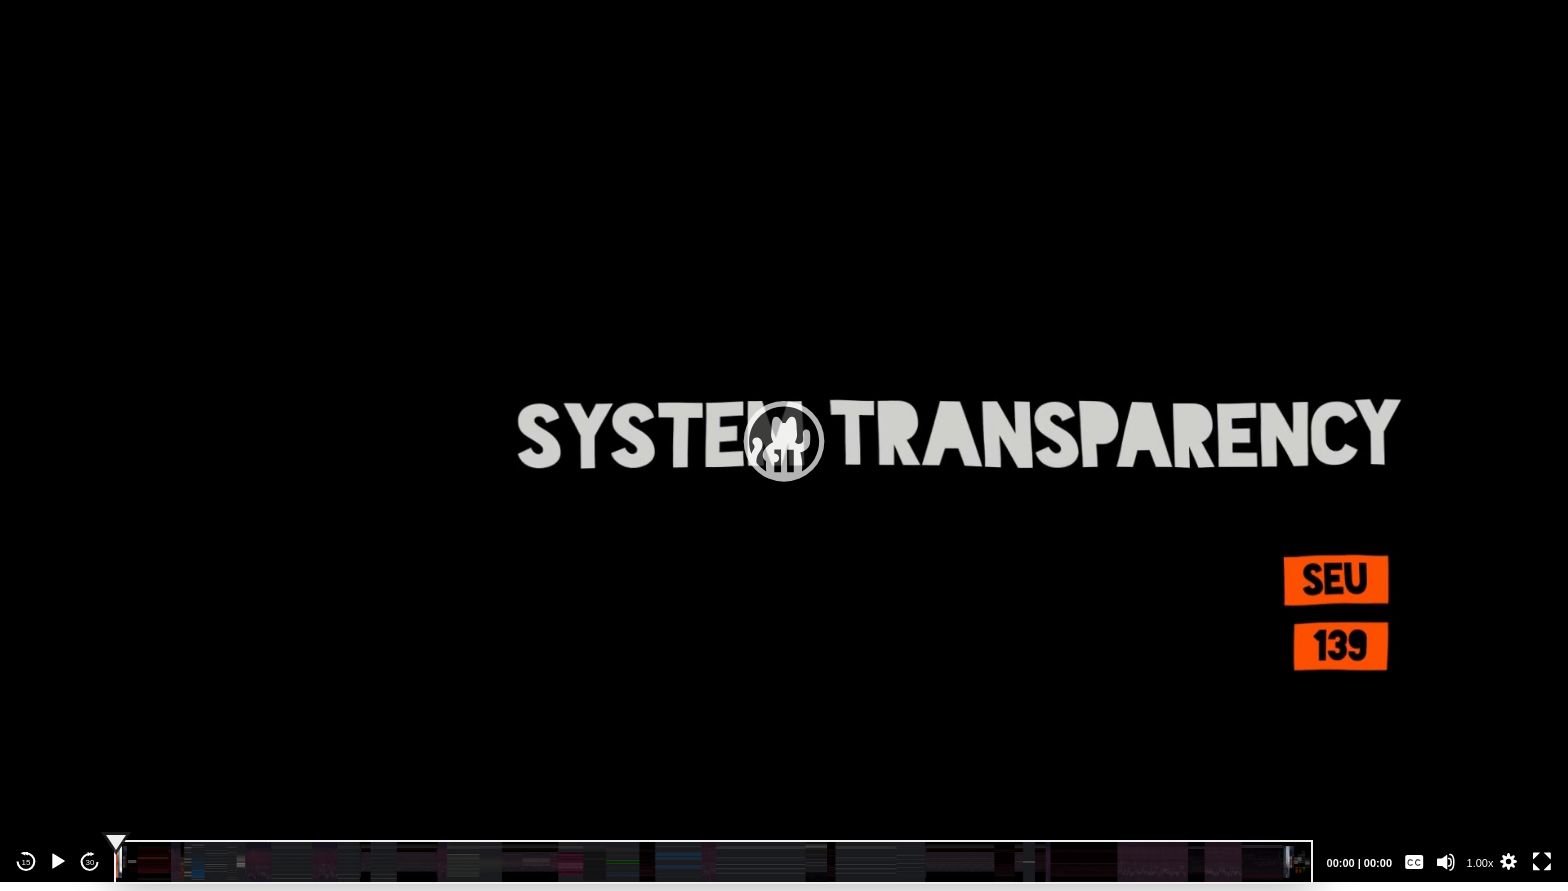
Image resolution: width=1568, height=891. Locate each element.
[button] (784, 441)
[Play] (58, 862)
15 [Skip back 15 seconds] (26, 862)
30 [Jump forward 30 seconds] (90, 862)
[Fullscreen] (1542, 862)
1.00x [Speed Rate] (1480, 863)
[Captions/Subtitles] (1414, 862)
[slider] (713, 862)
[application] (784, 441)
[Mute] (1446, 862)
